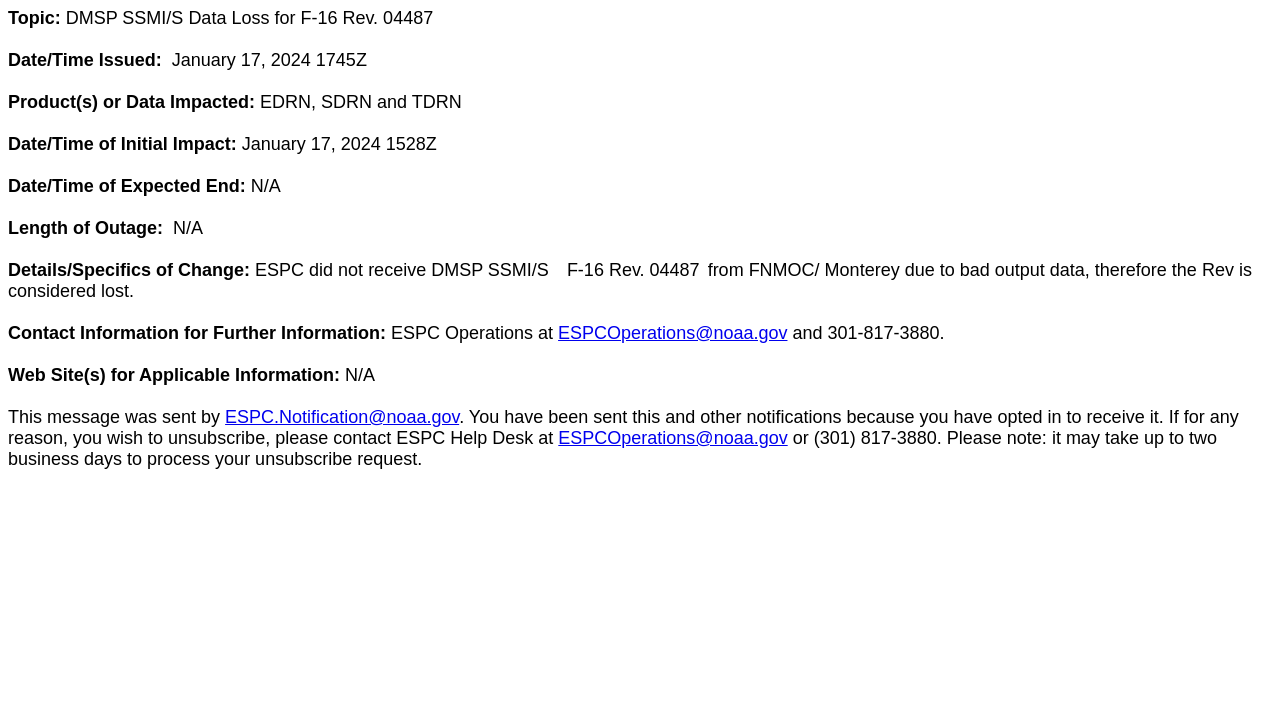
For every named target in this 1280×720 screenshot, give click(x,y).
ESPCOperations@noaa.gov (672, 333)
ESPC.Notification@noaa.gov (342, 417)
